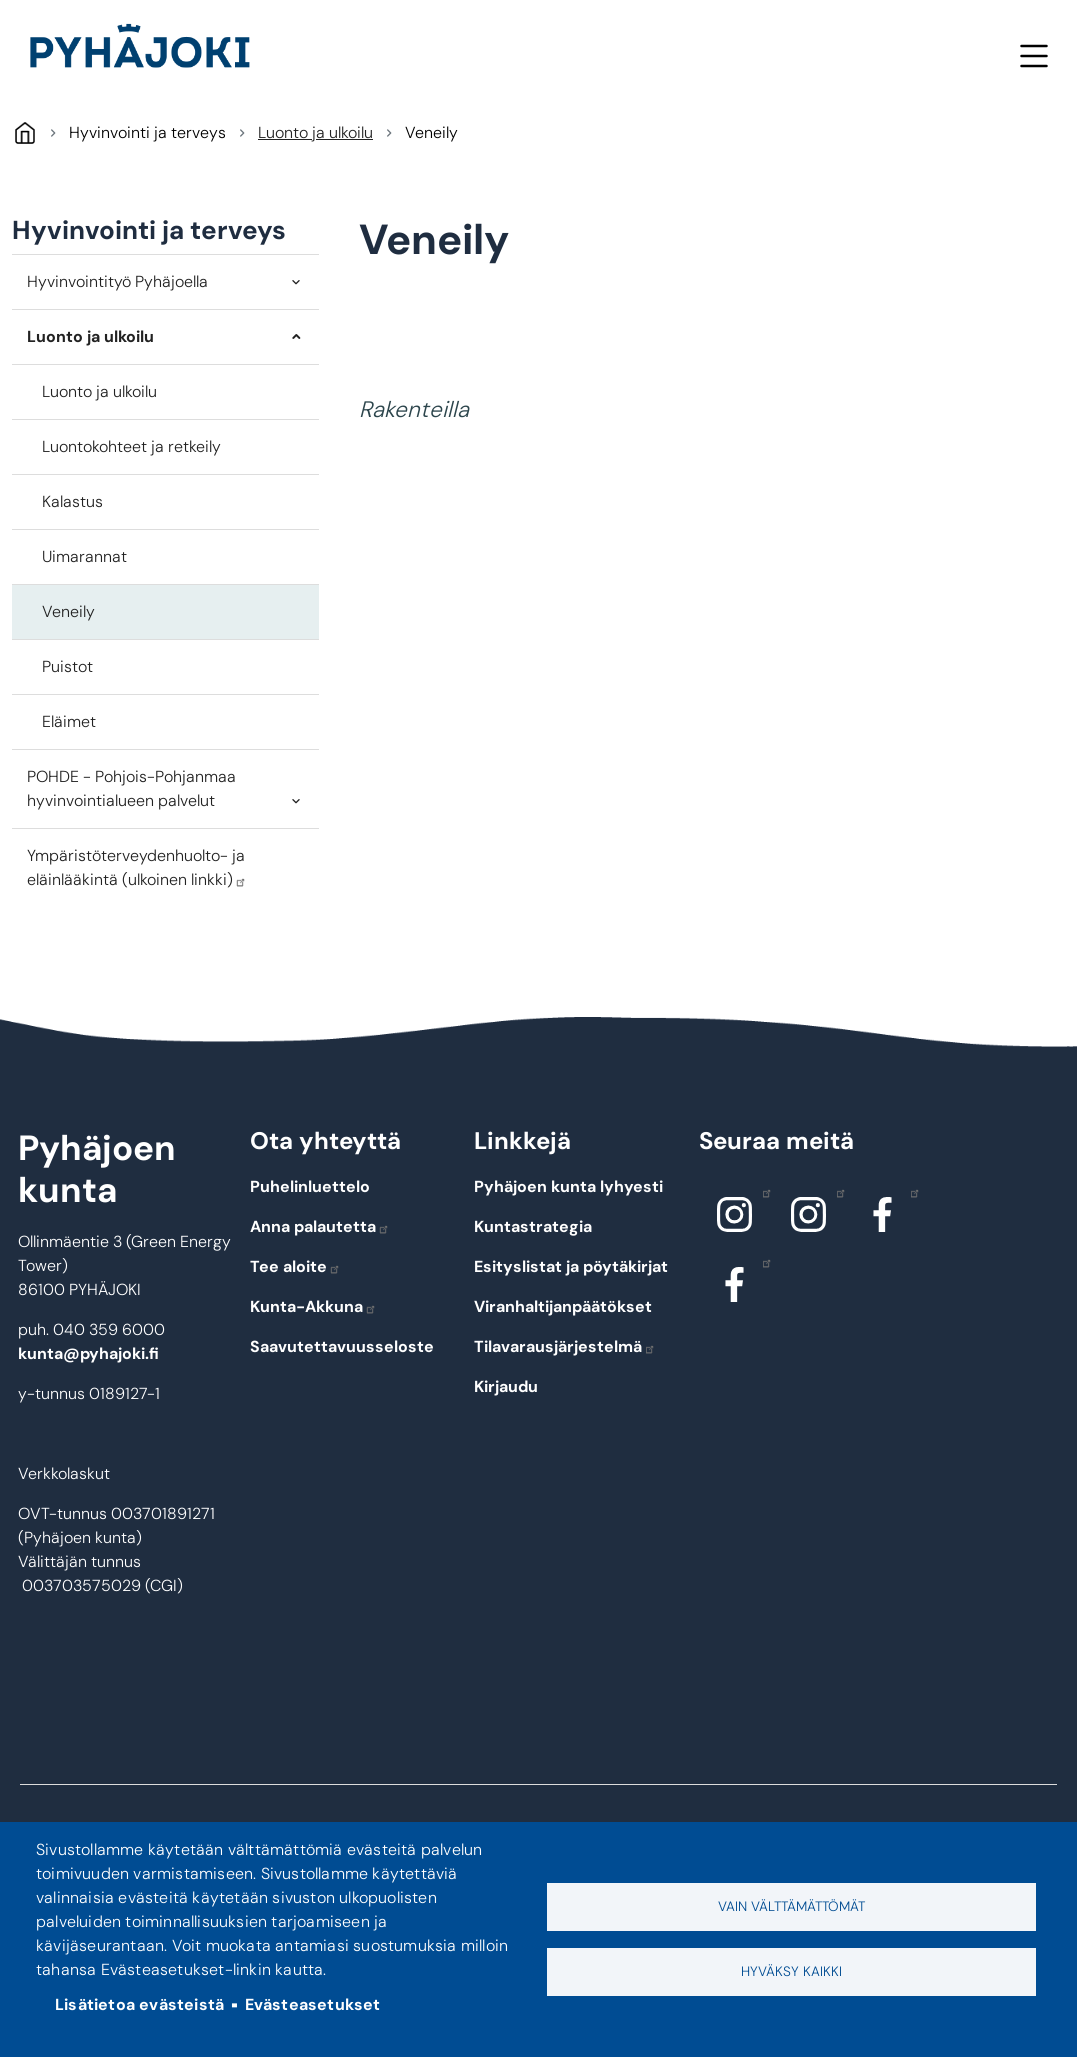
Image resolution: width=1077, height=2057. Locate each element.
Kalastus (72, 501)
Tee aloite (295, 1266)
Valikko (1033, 55)
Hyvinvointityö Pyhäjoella (117, 281)
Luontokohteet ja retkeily (131, 446)
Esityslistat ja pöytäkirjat (571, 1266)
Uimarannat (84, 556)
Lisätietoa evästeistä (139, 2004)
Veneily (68, 611)
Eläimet (69, 721)
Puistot (67, 666)
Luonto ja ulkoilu (315, 132)
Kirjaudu (506, 1386)
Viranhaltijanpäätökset (563, 1306)
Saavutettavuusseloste (342, 1346)
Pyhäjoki (24, 132)
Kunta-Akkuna (313, 1306)
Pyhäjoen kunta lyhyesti (568, 1186)
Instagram (761, 1192)
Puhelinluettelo (310, 1186)
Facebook (909, 1192)
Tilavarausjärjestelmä (565, 1346)
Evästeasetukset (313, 2004)
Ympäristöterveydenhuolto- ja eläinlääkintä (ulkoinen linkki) (137, 867)
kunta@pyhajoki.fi (88, 1353)
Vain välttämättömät (791, 1906)
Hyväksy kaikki (791, 1971)
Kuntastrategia (533, 1226)
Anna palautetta (320, 1226)
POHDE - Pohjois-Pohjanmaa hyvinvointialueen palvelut (131, 788)
